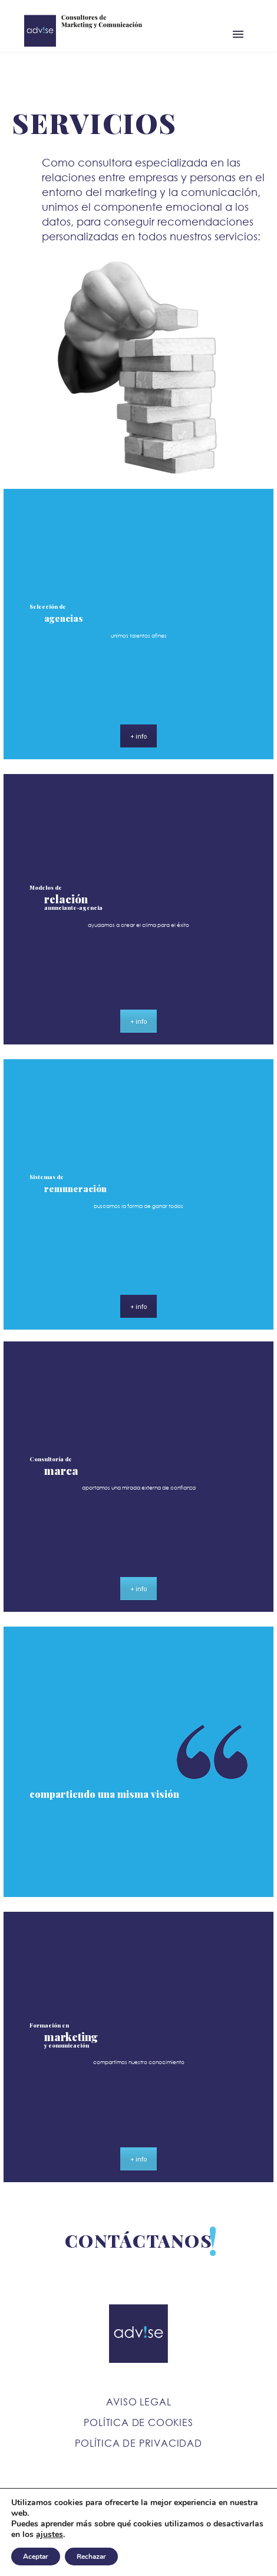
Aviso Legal (139, 2401)
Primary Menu (238, 34)
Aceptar (35, 2556)
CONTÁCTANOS (139, 2240)
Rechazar (91, 2556)
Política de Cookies (138, 2422)
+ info (138, 736)
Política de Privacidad (138, 2443)
